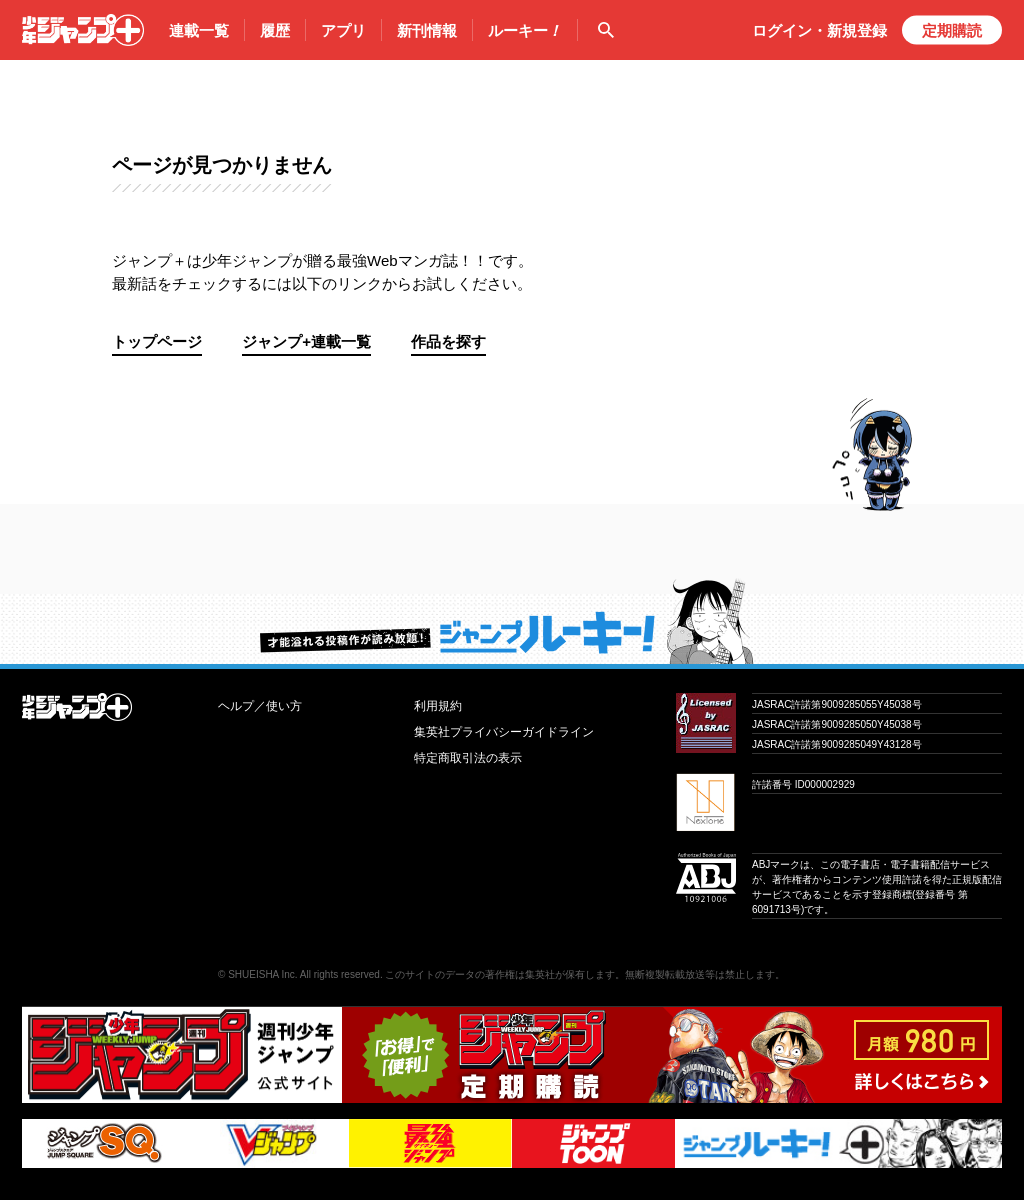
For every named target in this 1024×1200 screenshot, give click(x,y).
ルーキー (525, 31)
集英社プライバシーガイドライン (504, 732)
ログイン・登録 (819, 30)
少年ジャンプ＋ (83, 30)
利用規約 (438, 706)
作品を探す (448, 341)
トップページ (157, 341)
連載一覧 (199, 30)
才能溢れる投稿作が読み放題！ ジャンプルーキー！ (512, 621)
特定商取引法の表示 (468, 758)
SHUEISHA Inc (261, 974)
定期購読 (952, 30)
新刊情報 (427, 30)
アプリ (343, 30)
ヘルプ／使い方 (260, 706)
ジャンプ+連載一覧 (306, 341)
